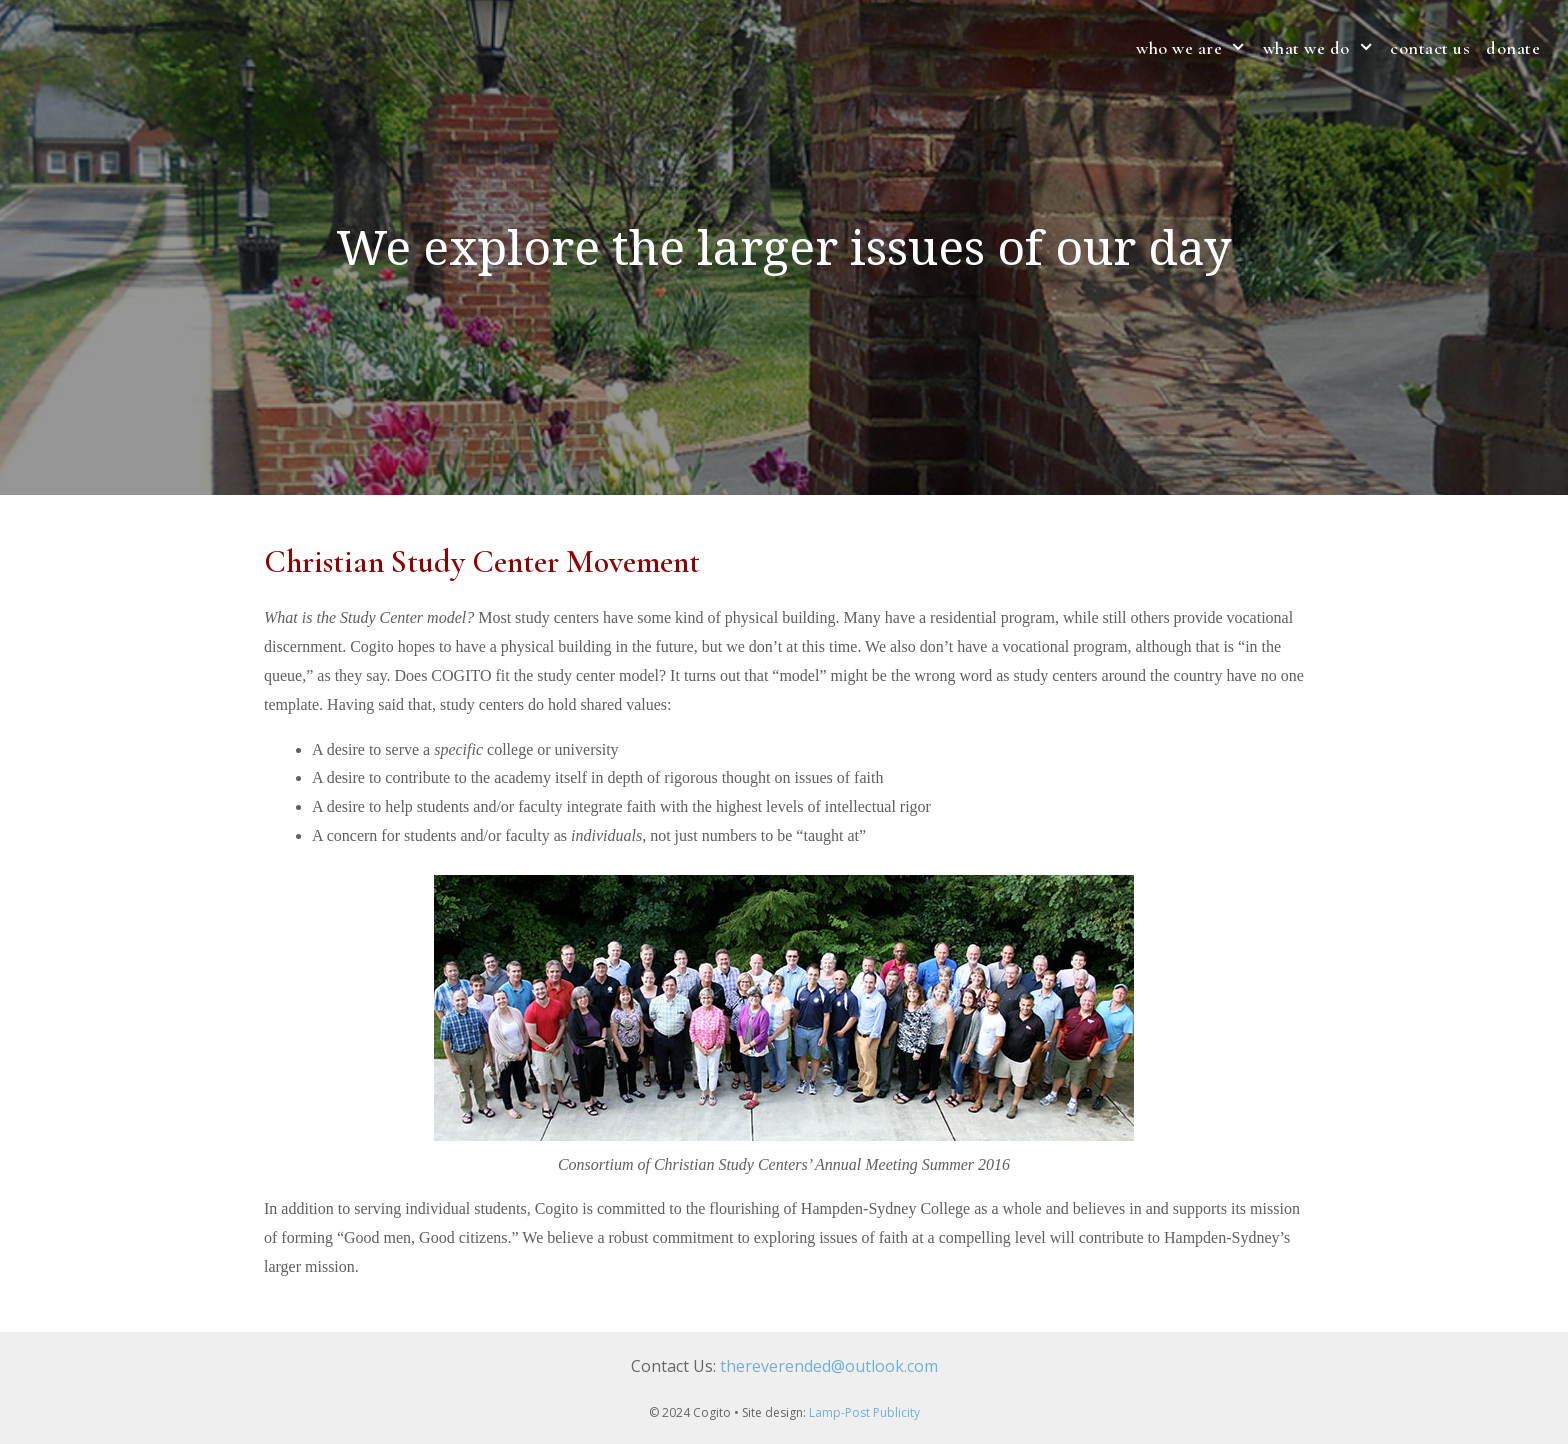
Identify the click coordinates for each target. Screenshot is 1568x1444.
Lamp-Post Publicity (864, 1412)
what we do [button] (1322, 48)
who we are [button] (1195, 48)
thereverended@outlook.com (829, 1366)
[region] (784, 247)
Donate (1513, 48)
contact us (1430, 48)
